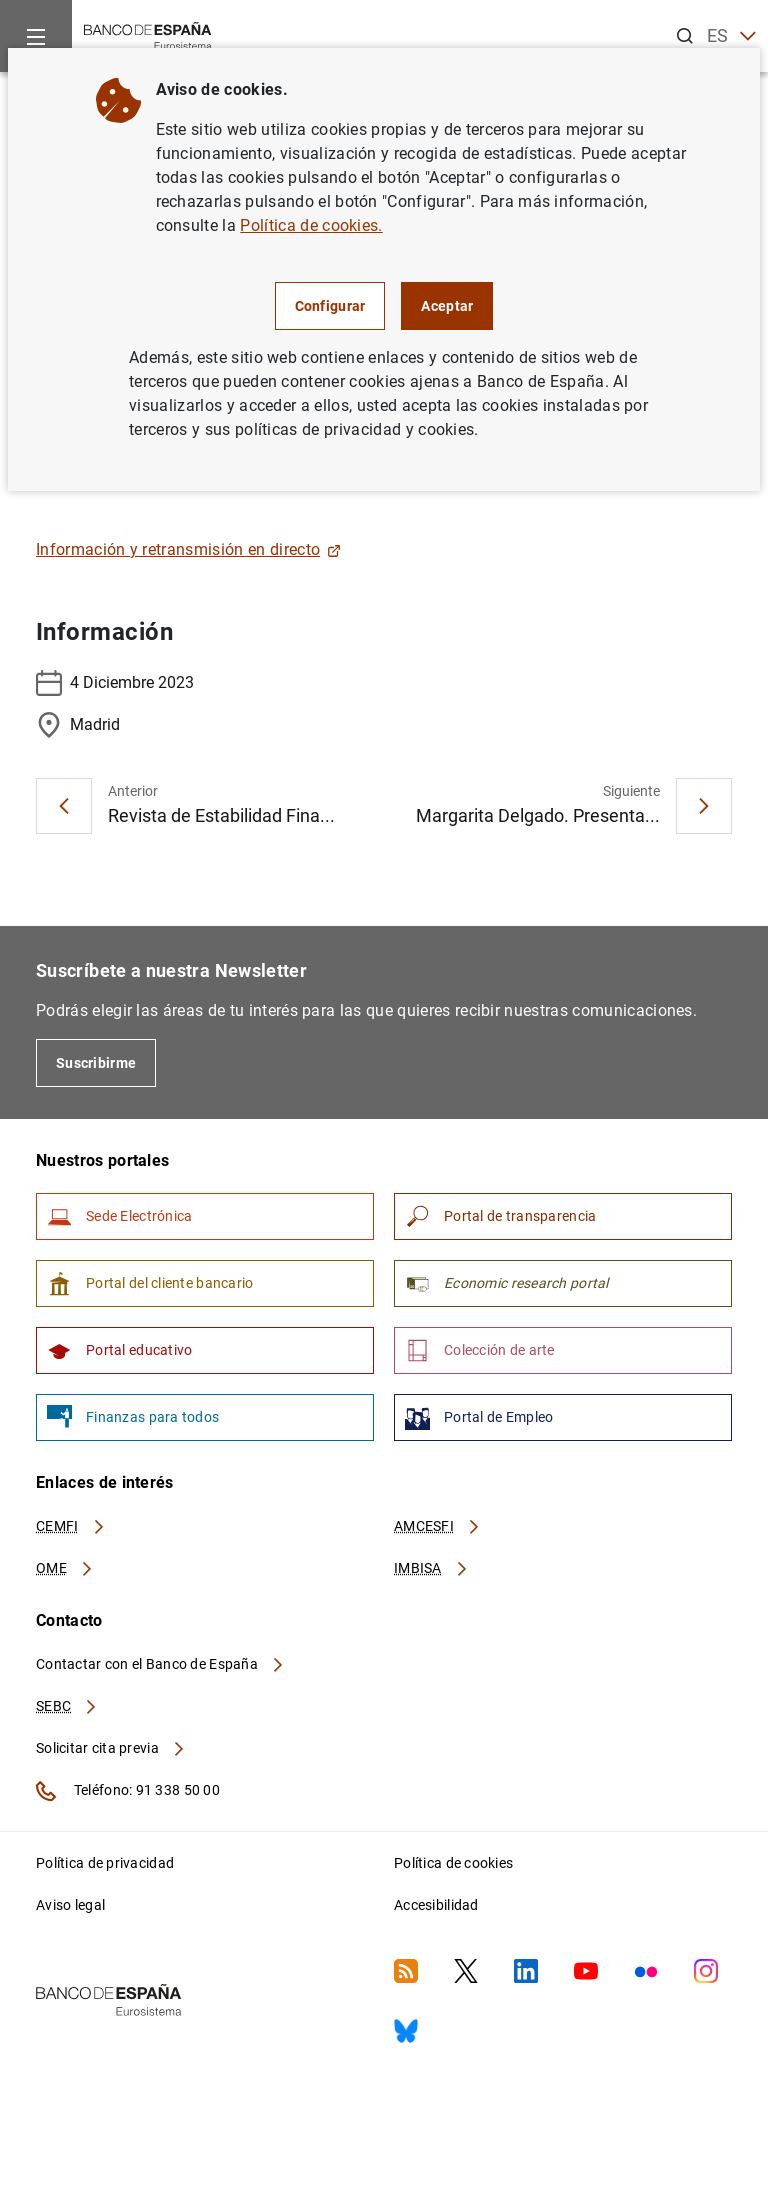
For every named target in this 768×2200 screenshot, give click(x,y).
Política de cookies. (311, 225)
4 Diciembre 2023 (115, 683)
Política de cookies (453, 1863)
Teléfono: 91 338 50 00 (128, 1791)
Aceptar (447, 306)
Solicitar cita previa (111, 1748)
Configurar (330, 306)
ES (731, 36)
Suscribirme (96, 1063)
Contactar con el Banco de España (161, 1664)
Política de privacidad (105, 1863)
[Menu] (36, 36)
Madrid (78, 725)
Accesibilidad (436, 1905)
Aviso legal (70, 1905)
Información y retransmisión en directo (188, 549)
